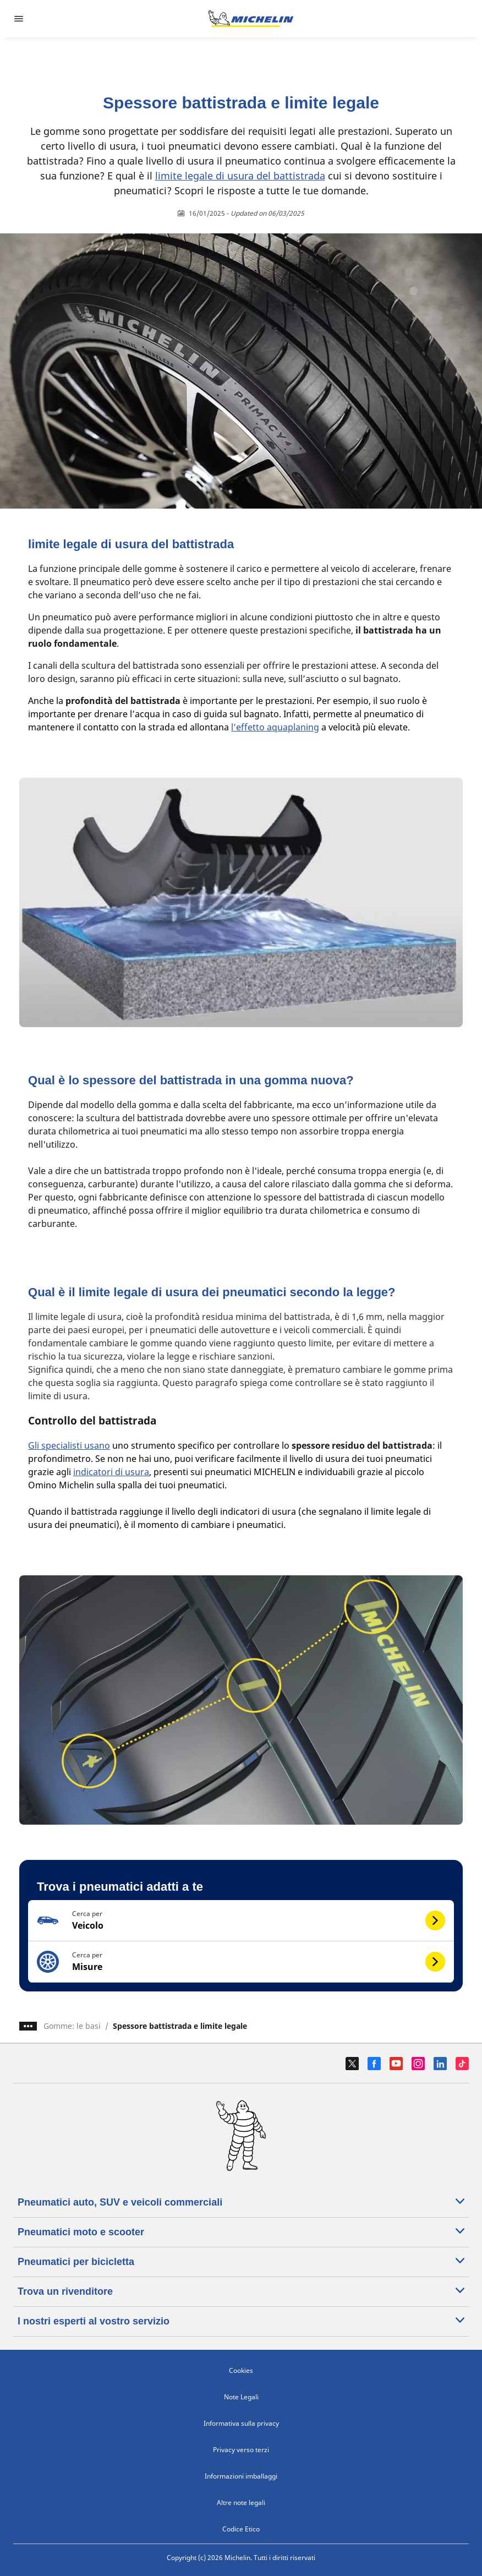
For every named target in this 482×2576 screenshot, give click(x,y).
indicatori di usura (111, 1472)
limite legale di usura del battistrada (240, 175)
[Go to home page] (251, 19)
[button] (241, 1920)
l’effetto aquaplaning (275, 727)
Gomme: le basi (72, 2026)
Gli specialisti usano (69, 1445)
